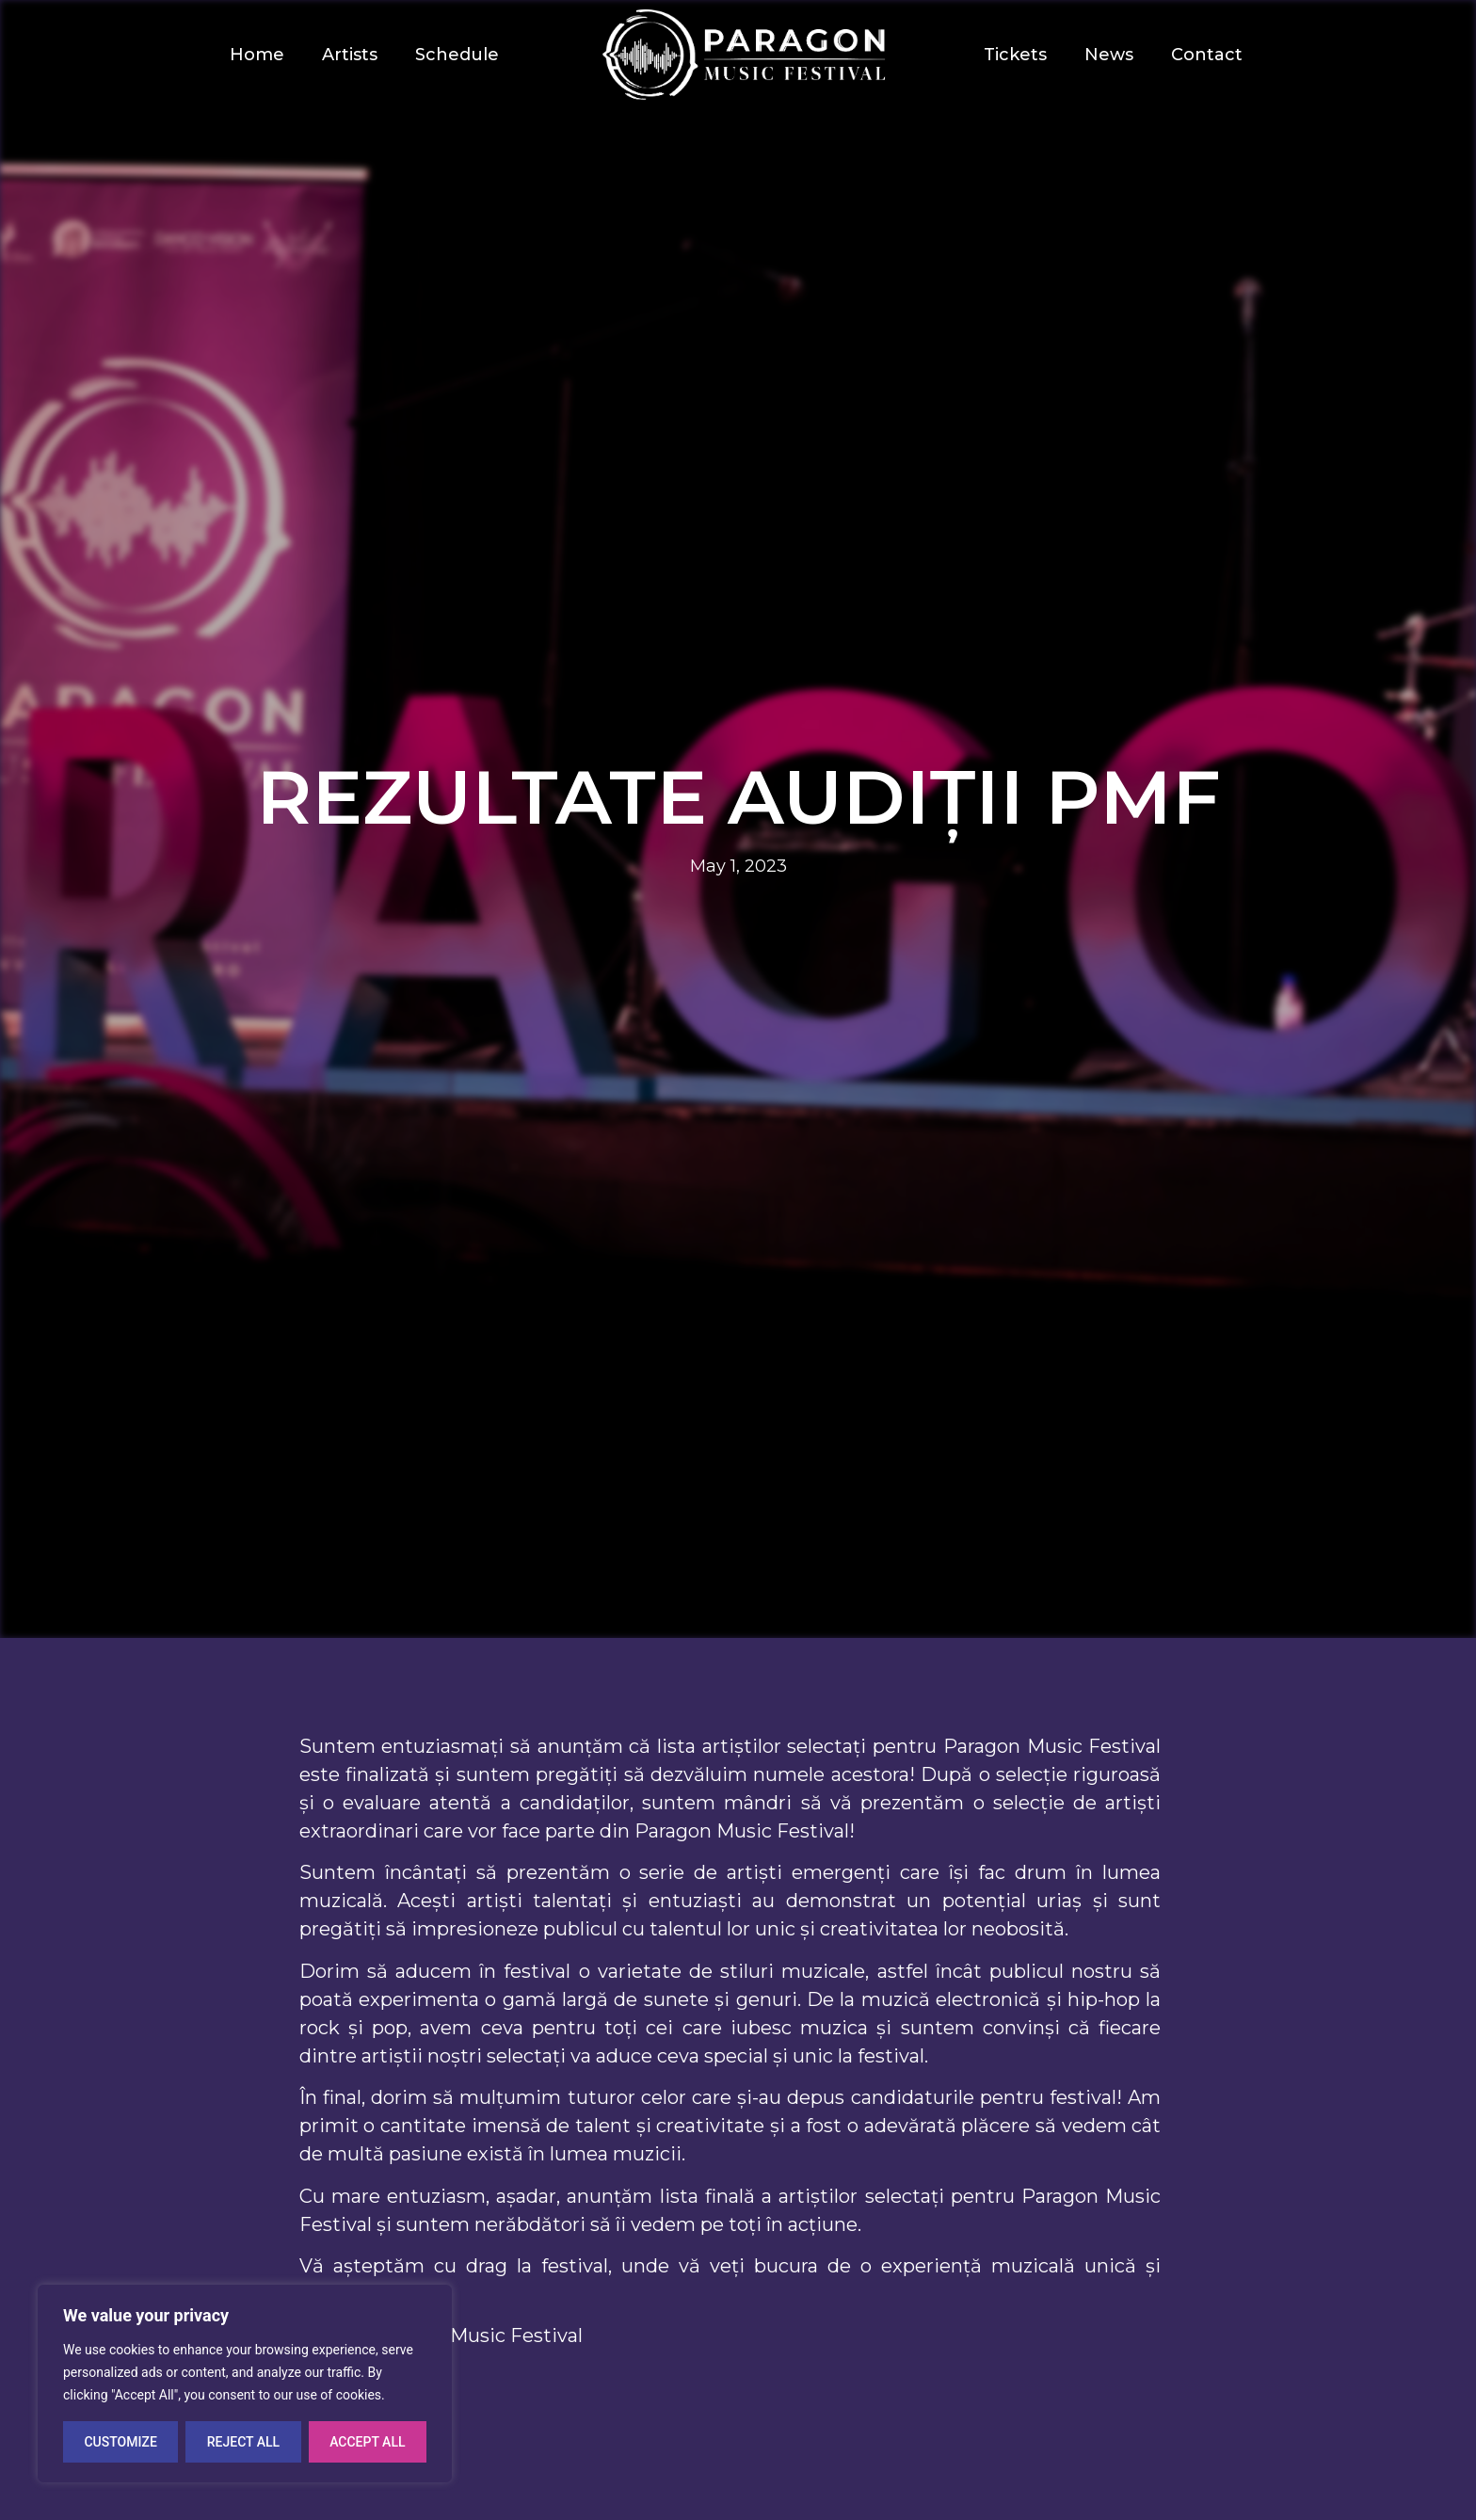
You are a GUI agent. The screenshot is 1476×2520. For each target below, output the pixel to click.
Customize (120, 2441)
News (1108, 54)
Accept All (367, 2441)
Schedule (457, 54)
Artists (349, 54)
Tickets (1015, 54)
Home (257, 54)
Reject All (243, 2441)
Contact (1207, 54)
